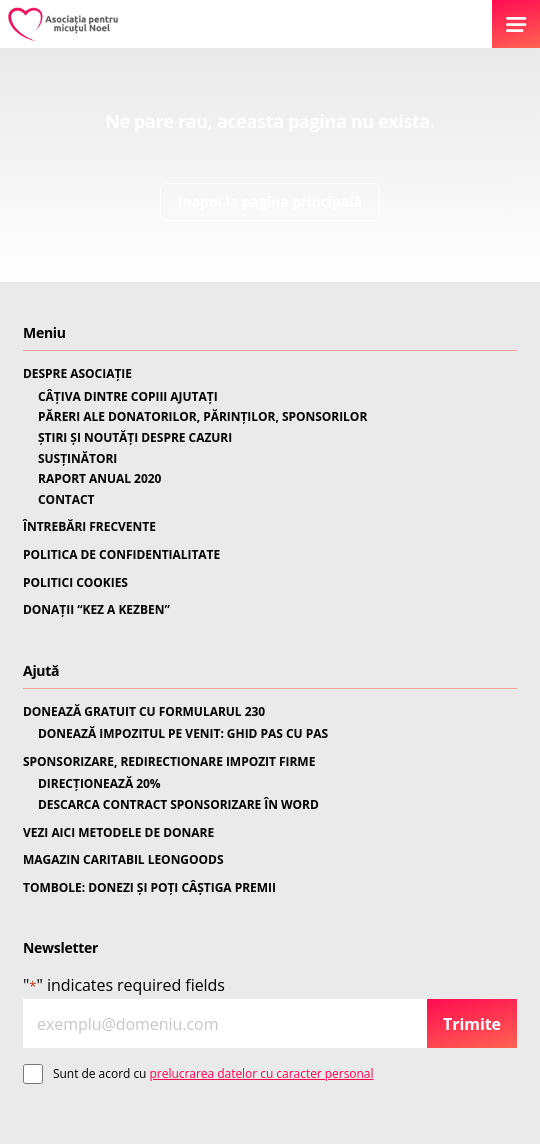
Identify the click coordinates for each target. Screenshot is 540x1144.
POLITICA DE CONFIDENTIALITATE (121, 555)
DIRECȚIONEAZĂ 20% (99, 784)
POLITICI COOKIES (75, 583)
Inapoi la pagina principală (270, 201)
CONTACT (66, 500)
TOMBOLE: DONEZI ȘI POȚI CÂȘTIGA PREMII (149, 888)
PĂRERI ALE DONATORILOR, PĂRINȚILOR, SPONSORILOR (202, 417)
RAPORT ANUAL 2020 (99, 479)
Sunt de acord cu (213, 1073)
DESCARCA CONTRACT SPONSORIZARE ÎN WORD (178, 805)
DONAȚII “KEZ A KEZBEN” (96, 610)
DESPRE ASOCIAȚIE (77, 374)
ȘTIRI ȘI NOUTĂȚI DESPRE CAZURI (135, 438)
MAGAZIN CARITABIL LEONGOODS (123, 860)
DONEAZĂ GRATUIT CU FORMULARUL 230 (144, 712)
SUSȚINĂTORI (77, 459)
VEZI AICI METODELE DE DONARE (118, 833)
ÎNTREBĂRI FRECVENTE (89, 527)
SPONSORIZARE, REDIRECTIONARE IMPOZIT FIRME (169, 762)
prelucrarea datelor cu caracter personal (262, 1073)
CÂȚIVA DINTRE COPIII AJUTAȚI (128, 397)
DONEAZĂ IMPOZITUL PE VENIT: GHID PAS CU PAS (183, 734)
